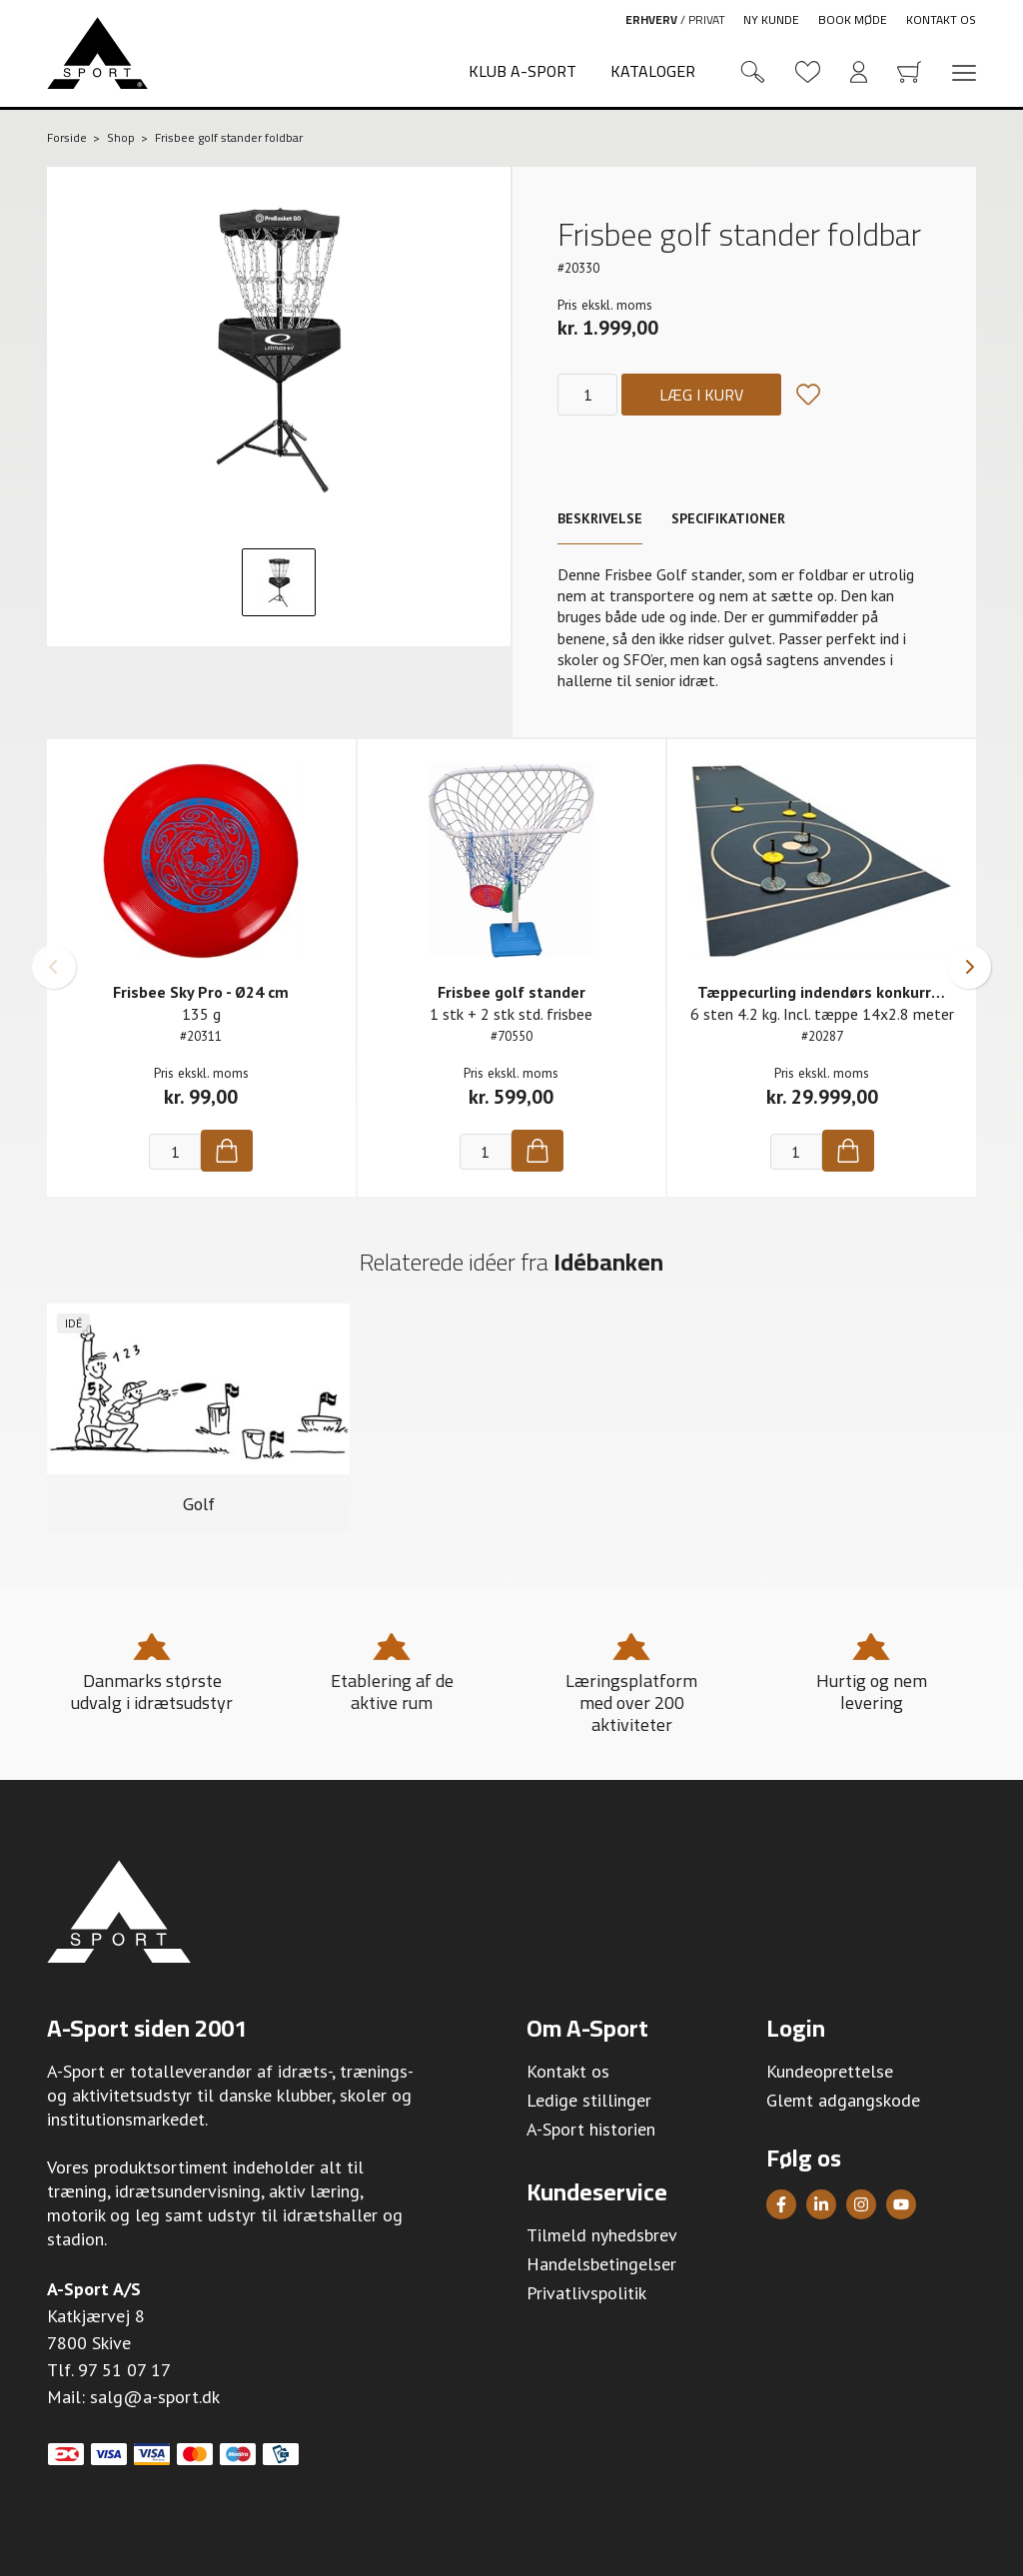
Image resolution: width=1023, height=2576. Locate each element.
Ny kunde (771, 19)
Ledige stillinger (588, 2101)
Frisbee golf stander (511, 992)
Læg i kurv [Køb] (701, 395)
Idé (73, 1322)
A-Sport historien (590, 2130)
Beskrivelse (599, 518)
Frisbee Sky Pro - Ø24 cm (201, 992)
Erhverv (651, 19)
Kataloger (652, 71)
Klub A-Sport (522, 71)
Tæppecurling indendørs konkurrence (831, 992)
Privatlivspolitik (586, 2293)
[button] (54, 967)
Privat (706, 19)
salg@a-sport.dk (155, 2397)
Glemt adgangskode (843, 2101)
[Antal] (587, 395)
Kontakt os (941, 19)
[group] (198, 1418)
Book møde (852, 19)
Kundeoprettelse (829, 2072)
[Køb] (227, 1151)
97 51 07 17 (124, 2370)
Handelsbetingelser (601, 2264)
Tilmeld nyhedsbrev (601, 2235)
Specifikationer (728, 518)
